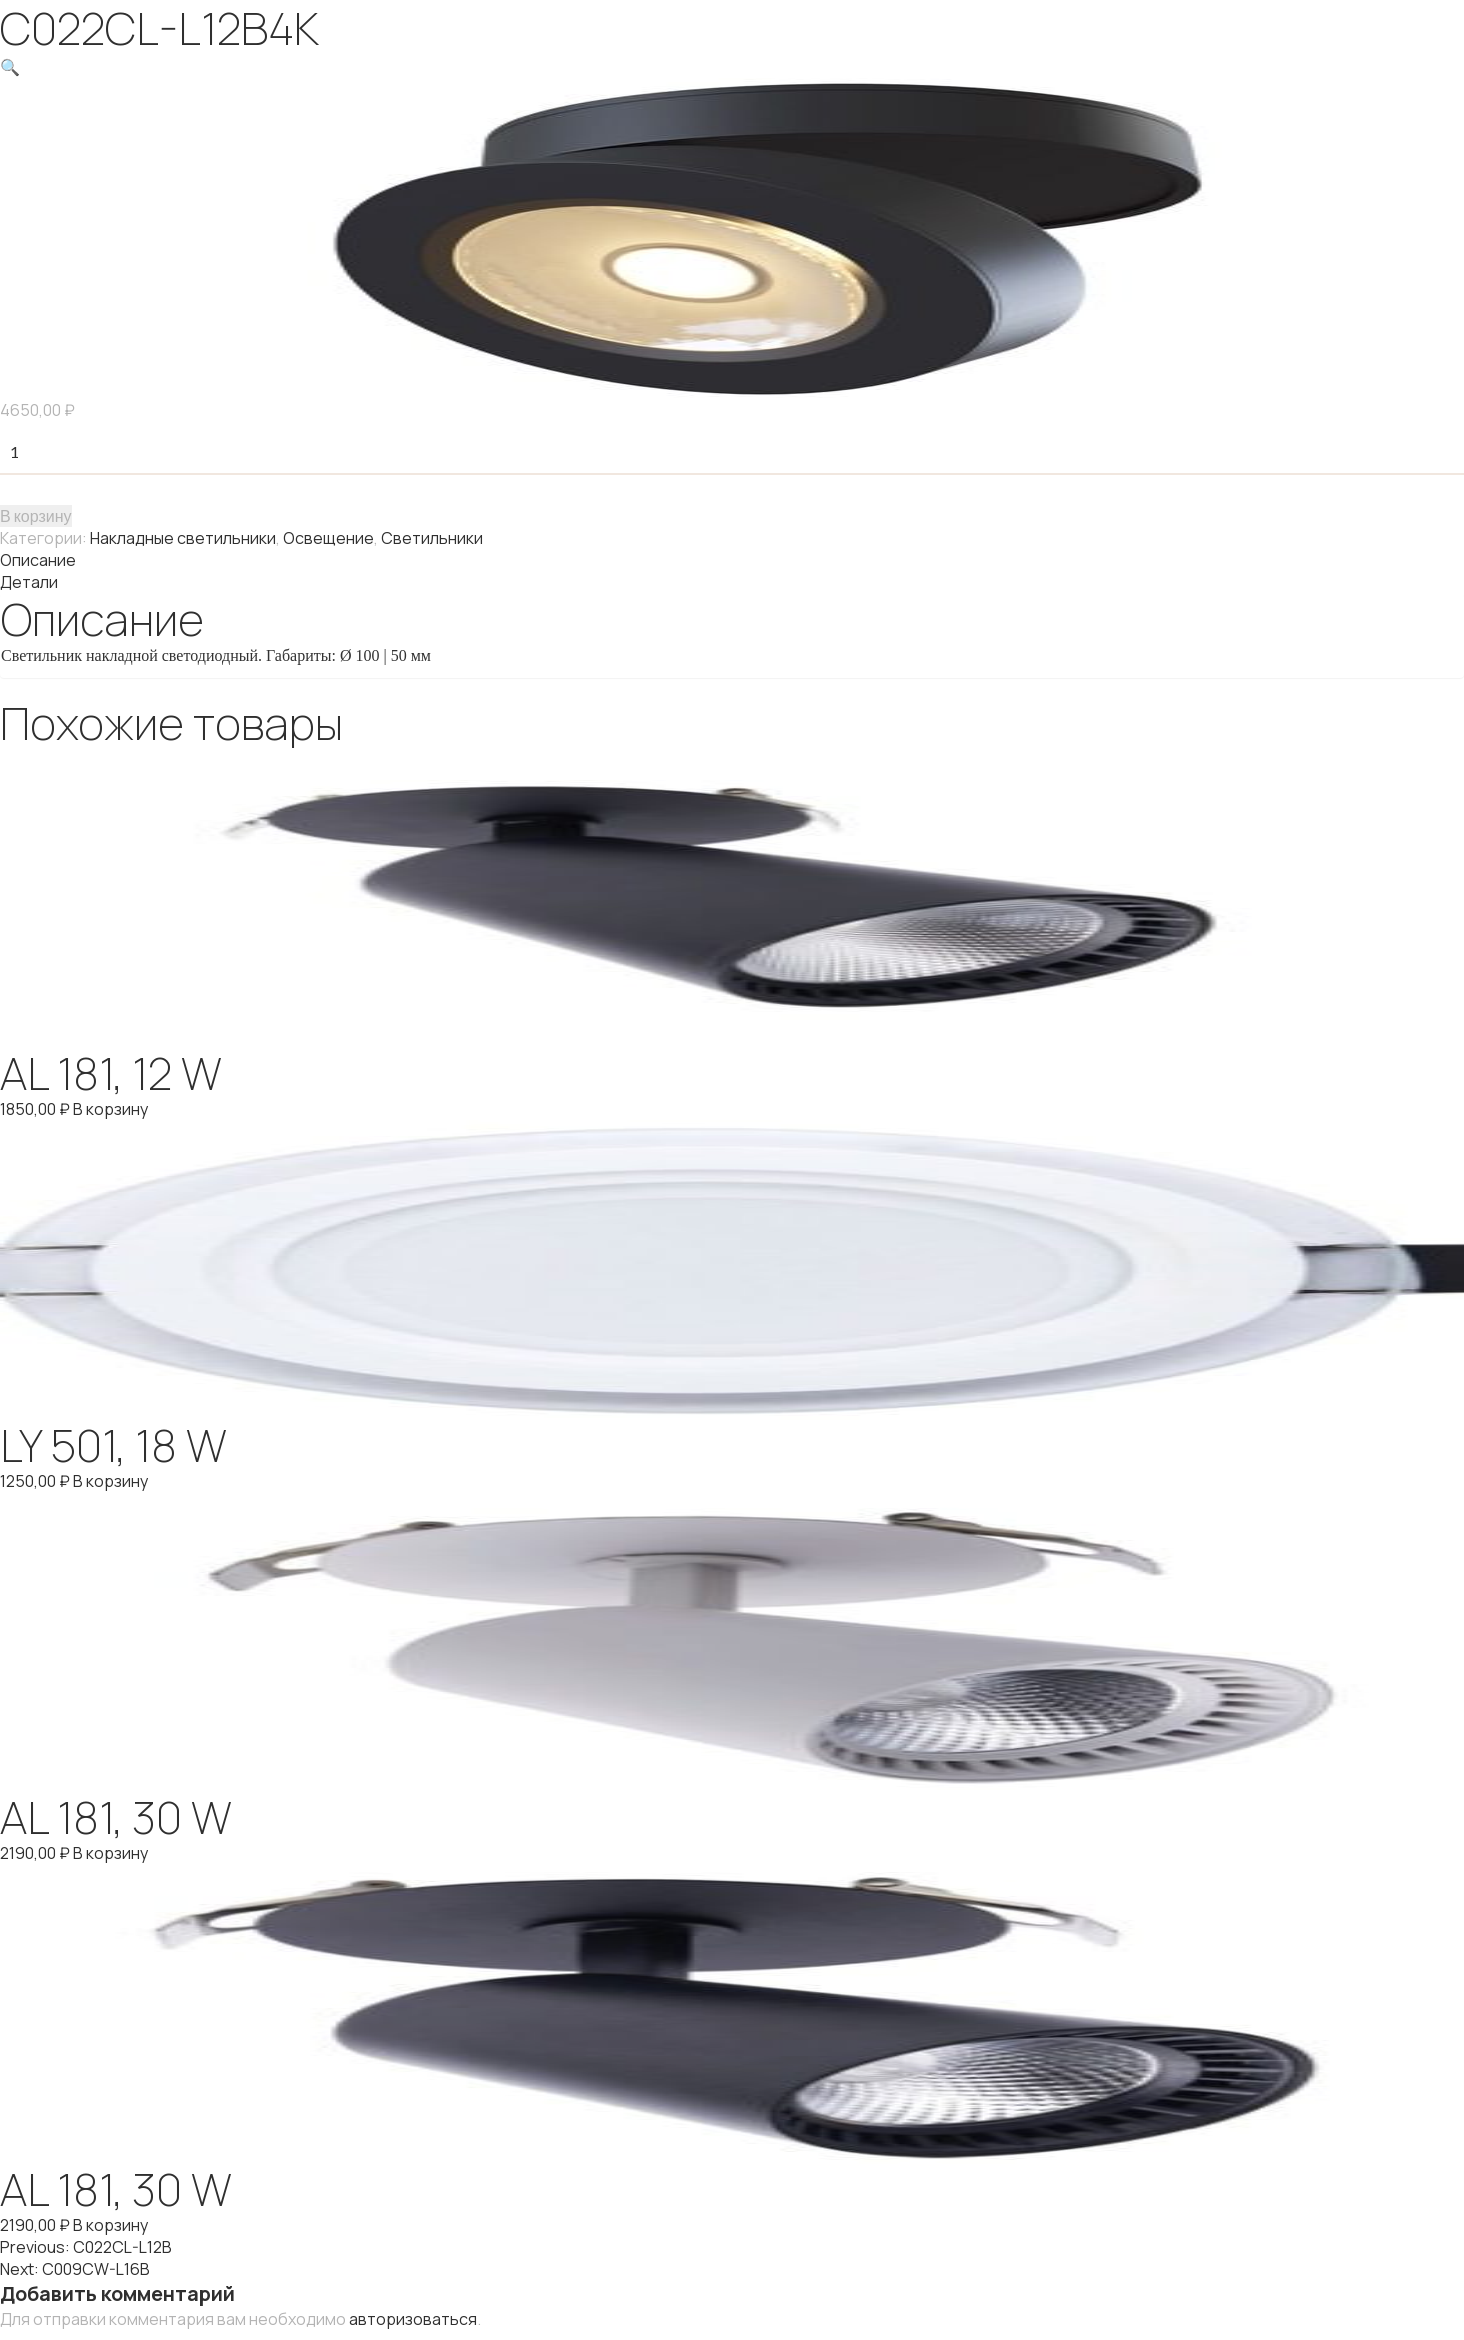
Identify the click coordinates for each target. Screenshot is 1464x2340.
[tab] (732, 560)
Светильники (432, 538)
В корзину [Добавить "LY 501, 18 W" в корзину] (110, 1481)
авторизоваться (413, 2319)
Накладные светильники (183, 538)
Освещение (328, 538)
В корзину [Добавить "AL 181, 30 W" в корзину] (110, 1853)
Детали (29, 582)
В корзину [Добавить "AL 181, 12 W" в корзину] (110, 1109)
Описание (38, 560)
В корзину (36, 515)
